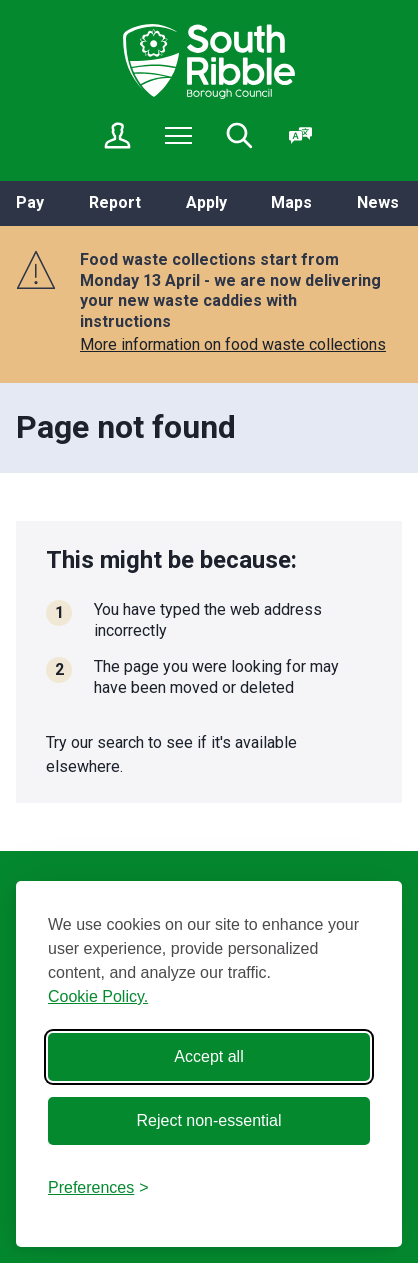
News (378, 202)
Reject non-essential (209, 1120)
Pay (30, 202)
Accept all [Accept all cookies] (208, 1056)
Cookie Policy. (98, 996)
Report (115, 202)
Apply (206, 202)
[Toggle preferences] (98, 1188)
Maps (291, 202)
